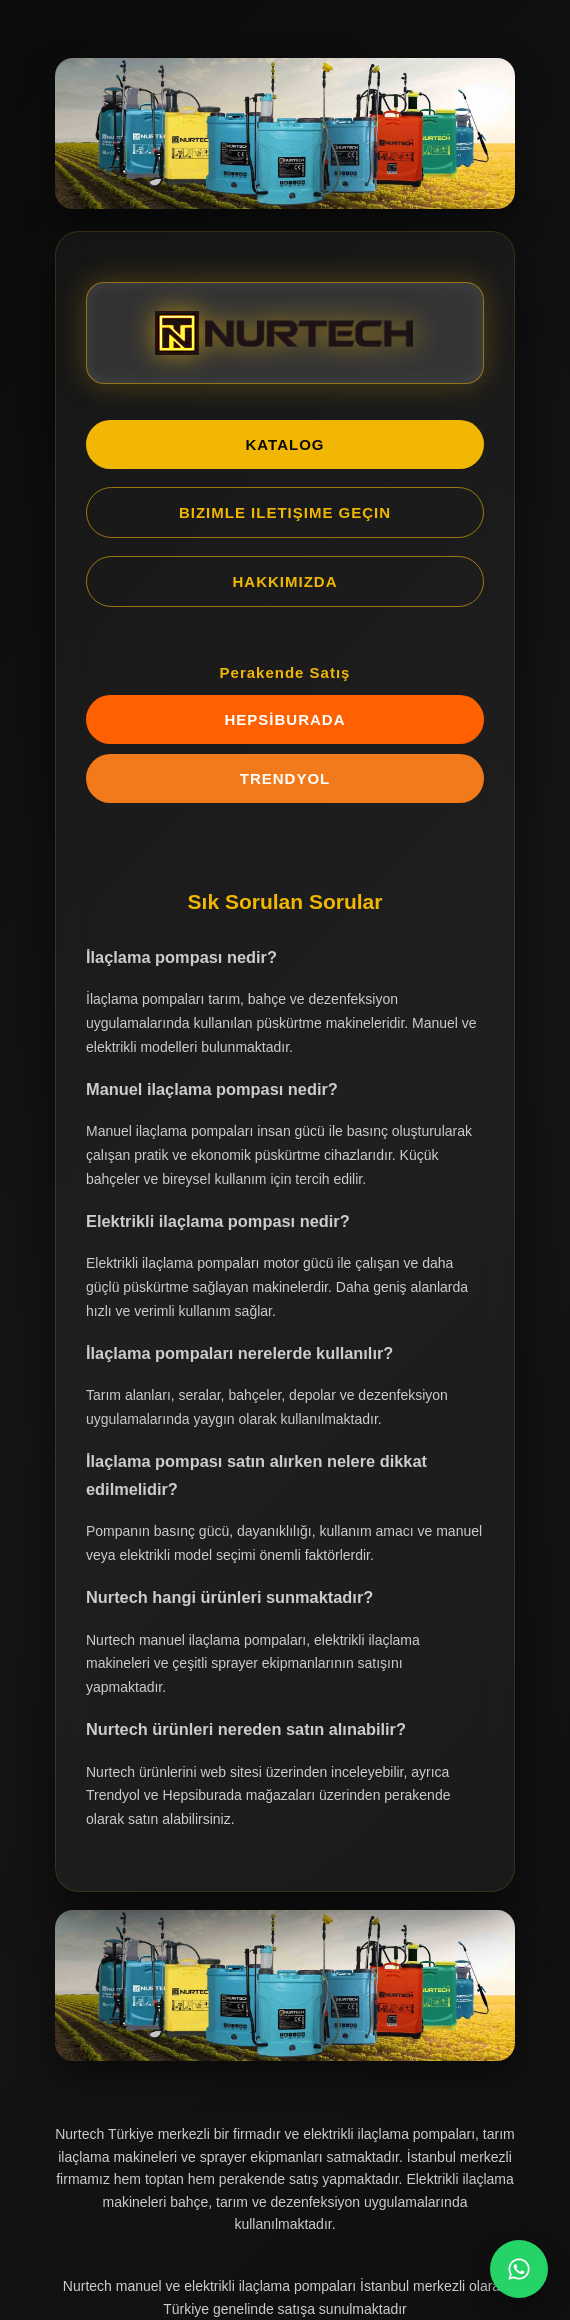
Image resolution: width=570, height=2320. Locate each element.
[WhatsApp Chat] (519, 2269)
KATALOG (285, 444)
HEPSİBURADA (284, 719)
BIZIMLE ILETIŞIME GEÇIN (285, 512)
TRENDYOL (285, 778)
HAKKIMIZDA (285, 581)
